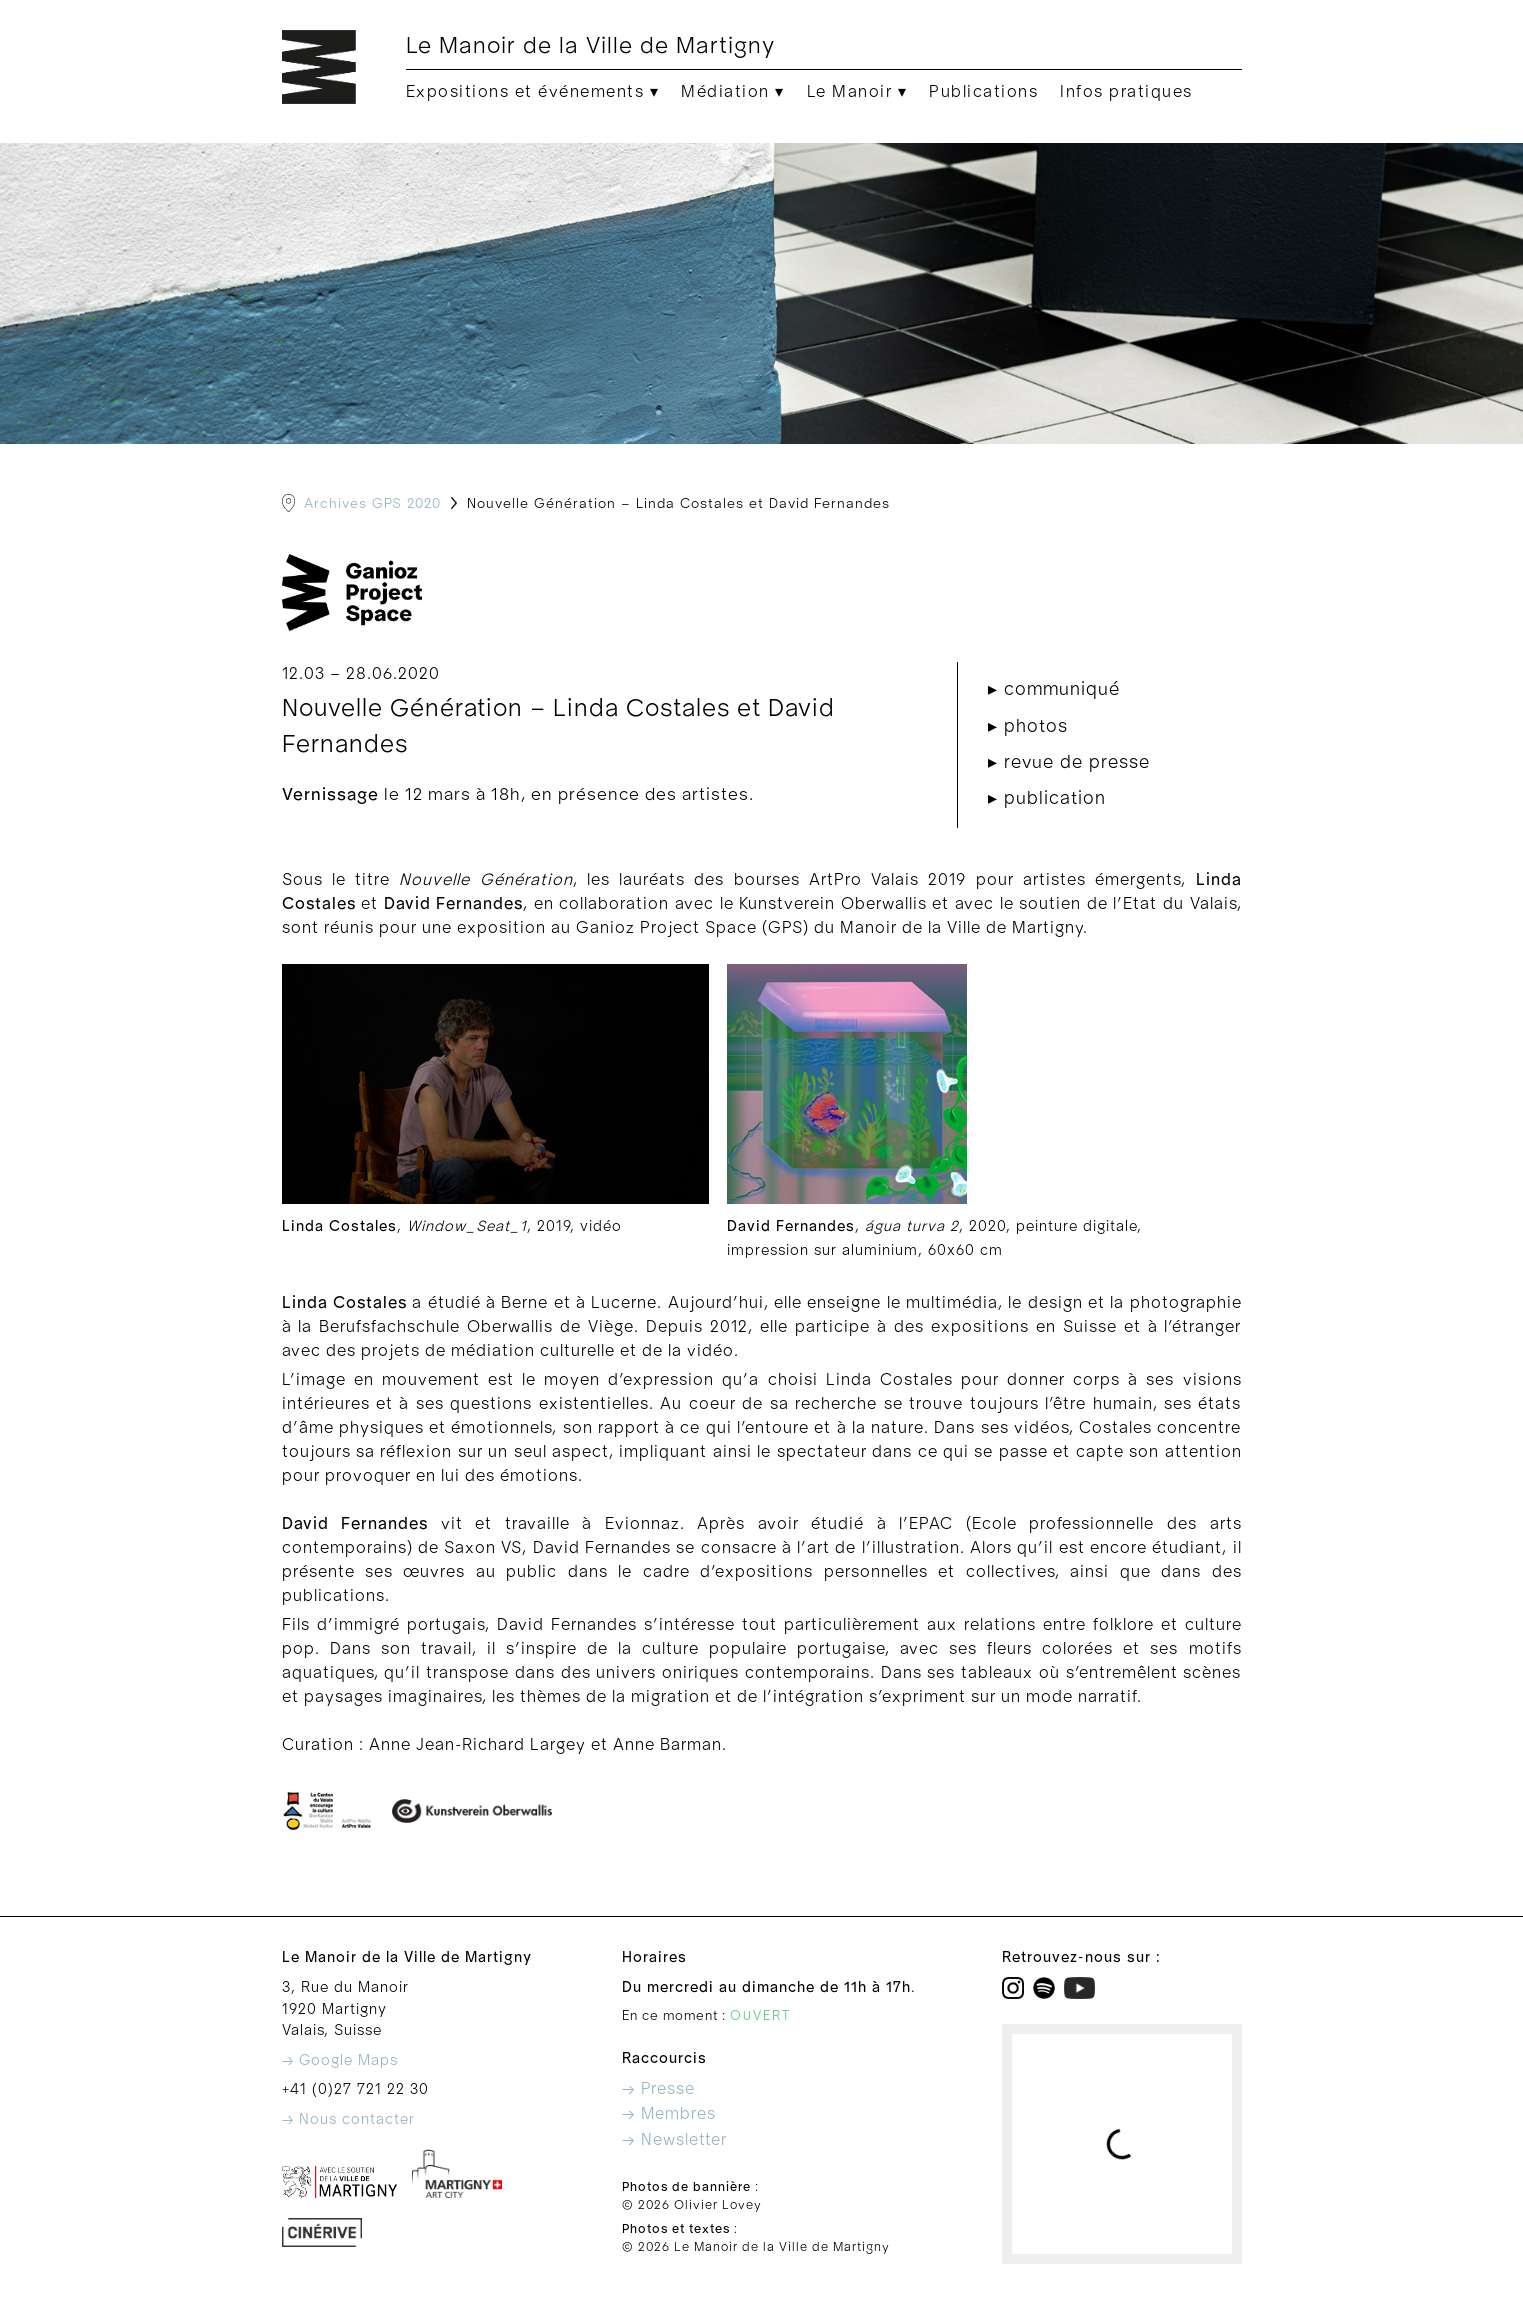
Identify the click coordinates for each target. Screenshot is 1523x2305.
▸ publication (1047, 798)
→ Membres (669, 2114)
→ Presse (658, 2089)
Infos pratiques (1126, 92)
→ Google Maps (340, 2060)
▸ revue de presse (1069, 762)
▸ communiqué (1054, 689)
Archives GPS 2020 (372, 504)
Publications (983, 92)
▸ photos (1028, 726)
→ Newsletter (674, 2140)
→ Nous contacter (348, 2119)
